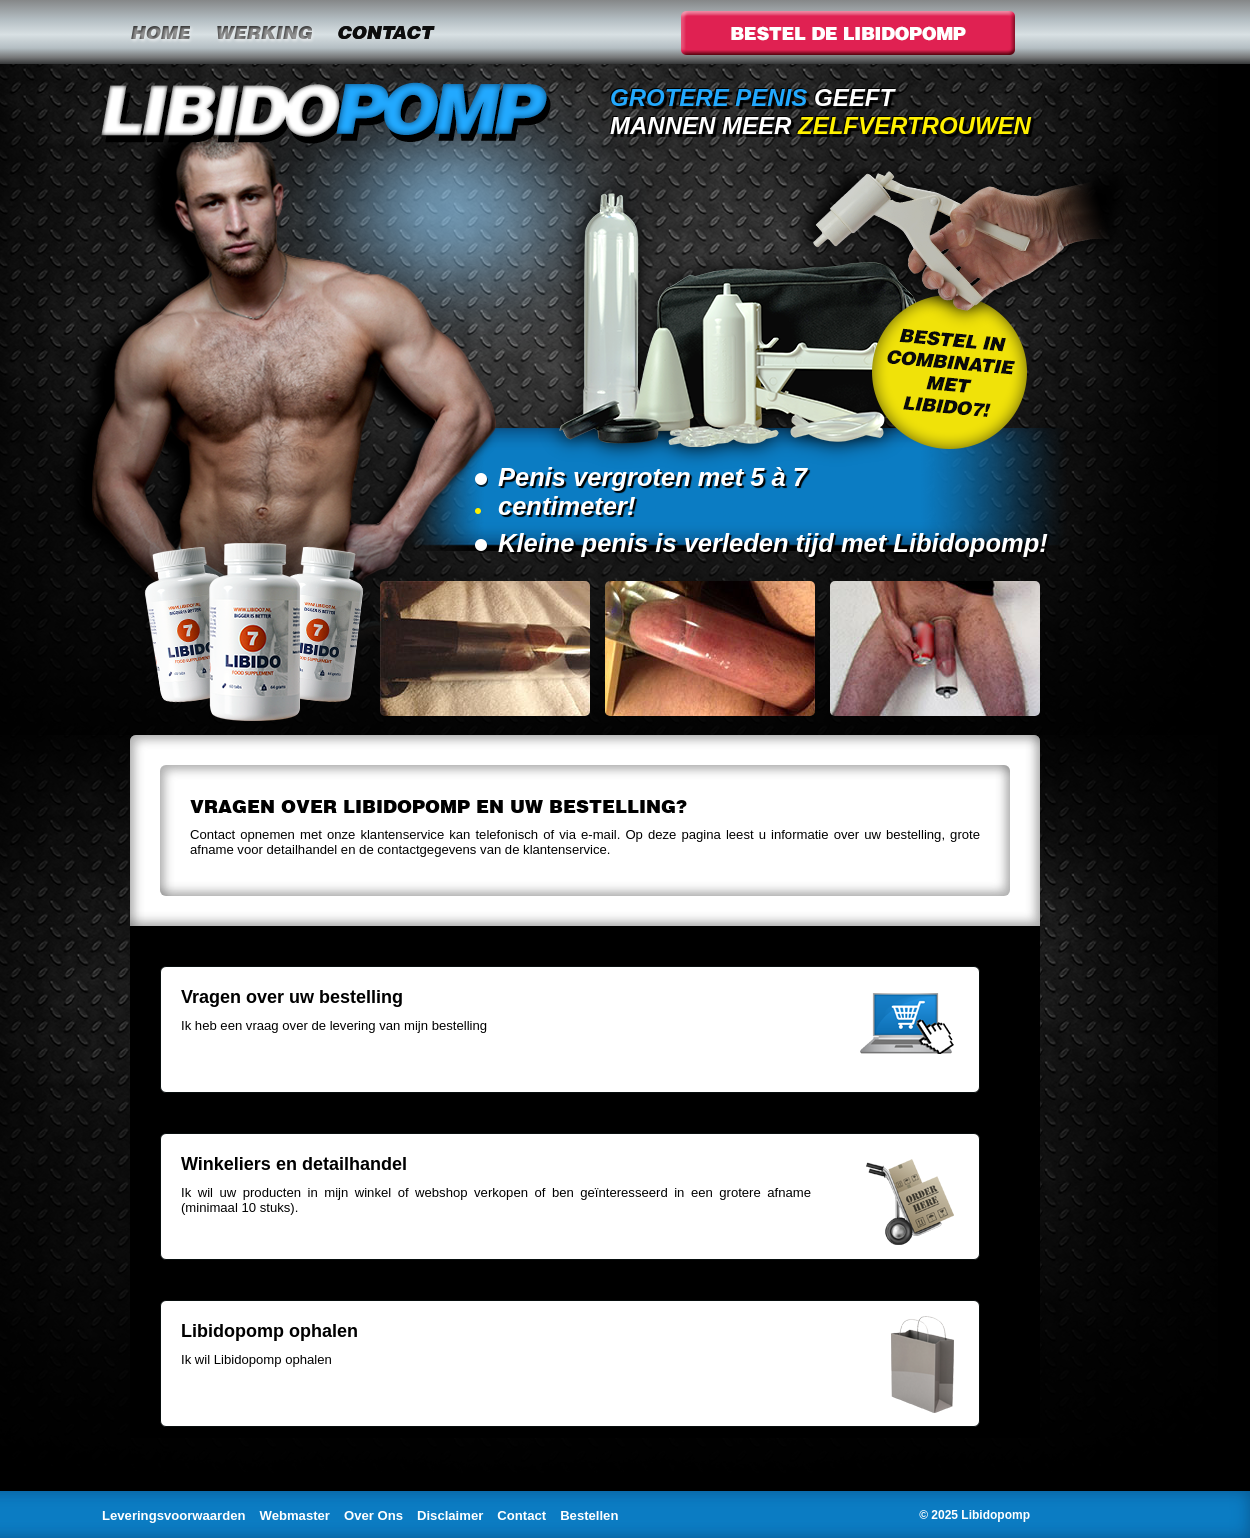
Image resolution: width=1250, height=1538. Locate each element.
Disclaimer (450, 1515)
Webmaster (295, 1515)
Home (160, 32)
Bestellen (589, 1515)
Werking (263, 32)
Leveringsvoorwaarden (174, 1515)
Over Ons (373, 1515)
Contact (385, 32)
